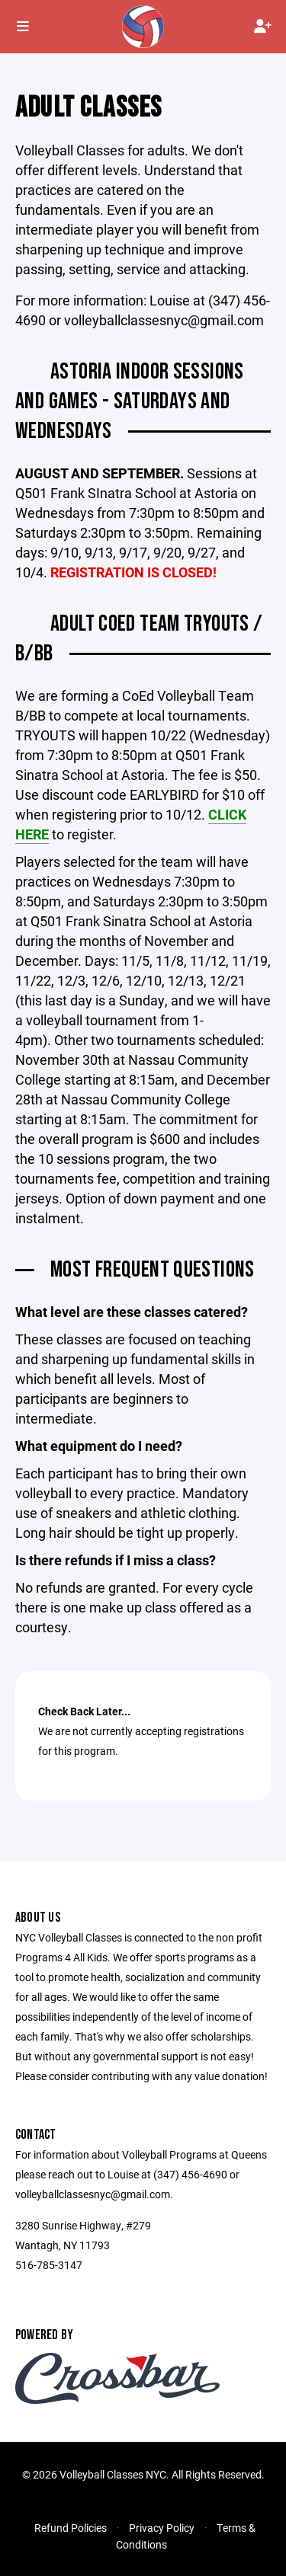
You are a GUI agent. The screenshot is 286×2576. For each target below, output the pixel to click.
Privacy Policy (161, 2527)
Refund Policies (70, 2527)
